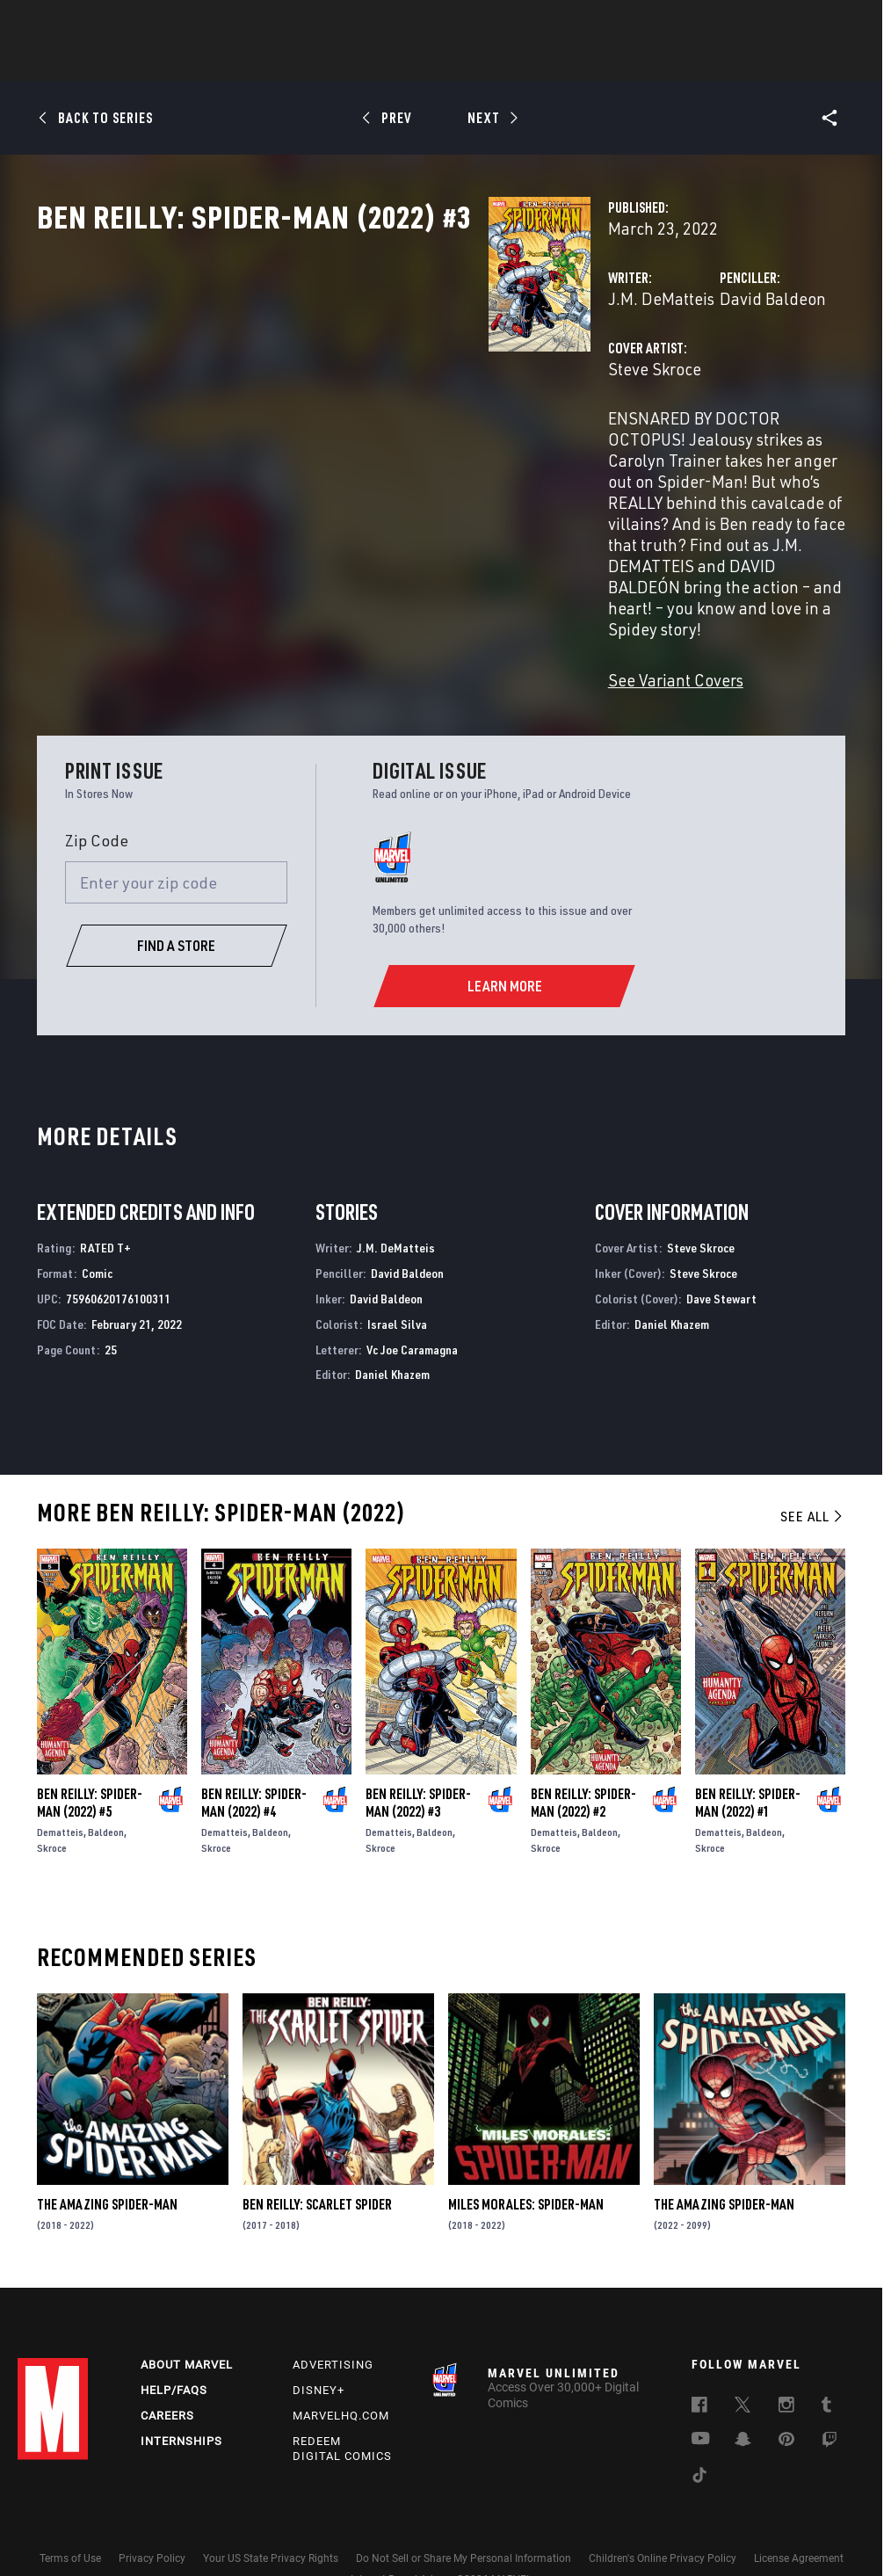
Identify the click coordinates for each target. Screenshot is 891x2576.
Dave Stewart (721, 1249)
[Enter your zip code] (176, 833)
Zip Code (96, 791)
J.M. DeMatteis (345, 376)
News (180, 62)
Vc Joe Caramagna (412, 1300)
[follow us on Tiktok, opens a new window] (699, 2433)
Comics (245, 62)
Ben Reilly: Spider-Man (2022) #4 (254, 1753)
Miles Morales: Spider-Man (526, 2155)
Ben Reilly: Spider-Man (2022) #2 (583, 1753)
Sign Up (139, 23)
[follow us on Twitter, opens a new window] (742, 2362)
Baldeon (106, 1782)
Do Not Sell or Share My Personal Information (463, 2513)
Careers (167, 2370)
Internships (181, 2396)
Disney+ (318, 2345)
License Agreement (799, 2513)
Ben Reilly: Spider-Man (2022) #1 (747, 1753)
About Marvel (187, 2319)
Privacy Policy (152, 2513)
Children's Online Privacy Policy (662, 2513)
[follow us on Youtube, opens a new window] (701, 2395)
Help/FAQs (174, 2345)
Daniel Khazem (392, 1324)
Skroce (52, 1798)
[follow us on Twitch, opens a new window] (829, 2397)
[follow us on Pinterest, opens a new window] (786, 2396)
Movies (416, 62)
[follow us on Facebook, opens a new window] (699, 2362)
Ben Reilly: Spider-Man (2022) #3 (418, 1753)
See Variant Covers (359, 630)
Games (569, 62)
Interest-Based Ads (394, 2535)
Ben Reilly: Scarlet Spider (317, 2155)
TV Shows (493, 62)
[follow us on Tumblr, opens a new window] (826, 2362)
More (701, 62)
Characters (331, 62)
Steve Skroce (338, 446)
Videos (637, 62)
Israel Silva (397, 1274)
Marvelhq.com (341, 2370)
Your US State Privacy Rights (270, 2513)
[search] (842, 22)
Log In (82, 23)
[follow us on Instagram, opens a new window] (786, 2362)
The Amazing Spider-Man (107, 2155)
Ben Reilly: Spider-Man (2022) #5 (89, 1753)
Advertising (333, 2319)
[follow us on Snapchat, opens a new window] (743, 2396)
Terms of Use (70, 2513)
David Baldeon (614, 376)
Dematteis (60, 1782)
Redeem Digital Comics (342, 2404)
